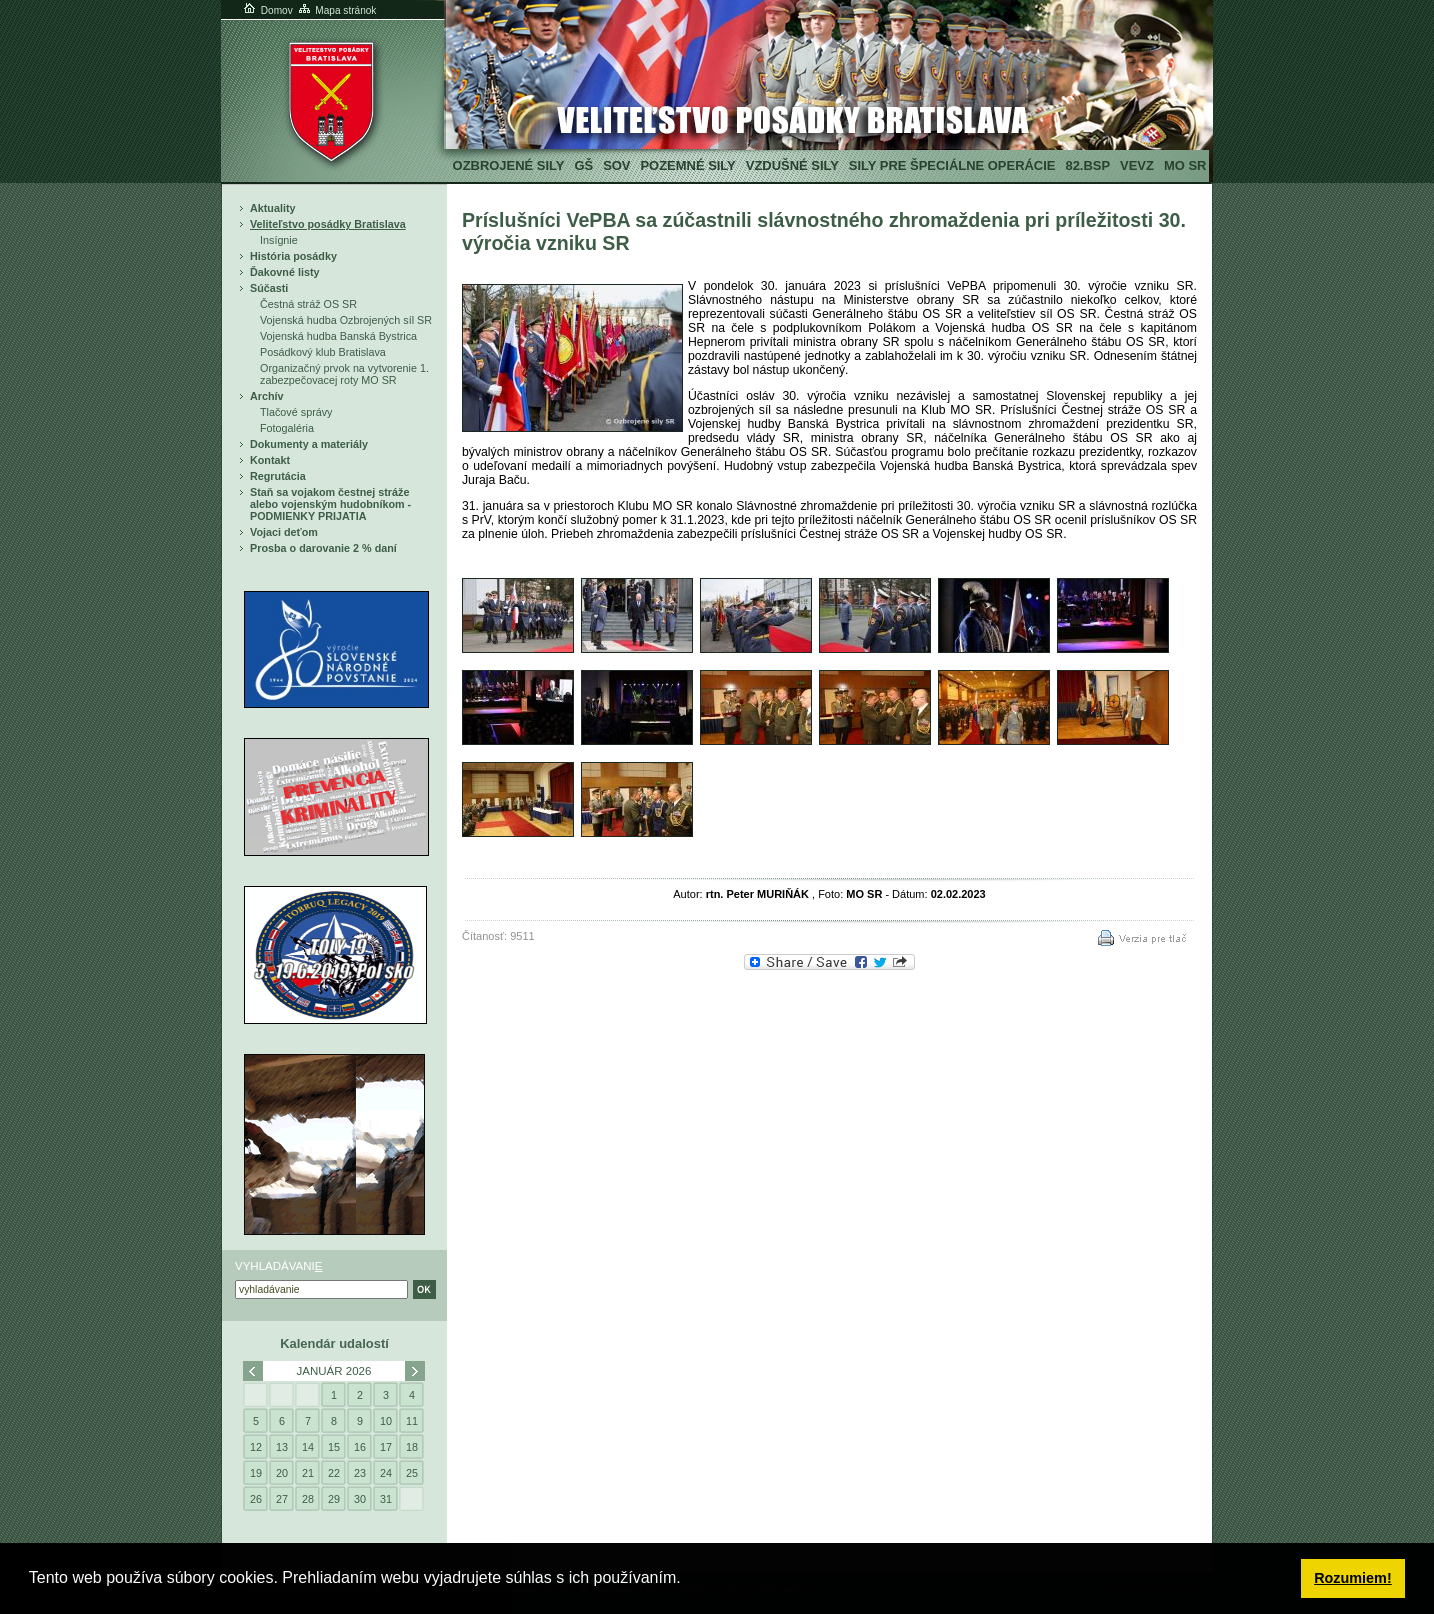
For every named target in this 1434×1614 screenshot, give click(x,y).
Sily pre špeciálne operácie (952, 165)
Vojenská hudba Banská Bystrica (338, 336)
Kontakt (270, 460)
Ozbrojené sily (509, 165)
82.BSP (1087, 165)
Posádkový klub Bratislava (323, 352)
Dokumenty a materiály (309, 444)
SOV (616, 165)
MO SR (1185, 165)
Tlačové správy (296, 412)
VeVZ (1137, 165)
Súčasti (269, 288)
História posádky (293, 256)
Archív (267, 396)
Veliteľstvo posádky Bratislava (328, 224)
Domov (267, 10)
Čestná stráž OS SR (308, 304)
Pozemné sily (687, 165)
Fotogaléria (287, 428)
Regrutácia (278, 476)
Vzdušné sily (792, 165)
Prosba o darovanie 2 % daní (323, 548)
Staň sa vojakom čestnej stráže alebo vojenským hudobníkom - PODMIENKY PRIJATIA (330, 504)
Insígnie (279, 240)
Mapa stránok (336, 10)
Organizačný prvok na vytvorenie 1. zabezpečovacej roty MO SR (344, 374)
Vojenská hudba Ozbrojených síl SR (346, 320)
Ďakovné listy (285, 272)
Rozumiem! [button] (1353, 1578)
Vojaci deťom (284, 532)
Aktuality (273, 208)
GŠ (583, 165)
